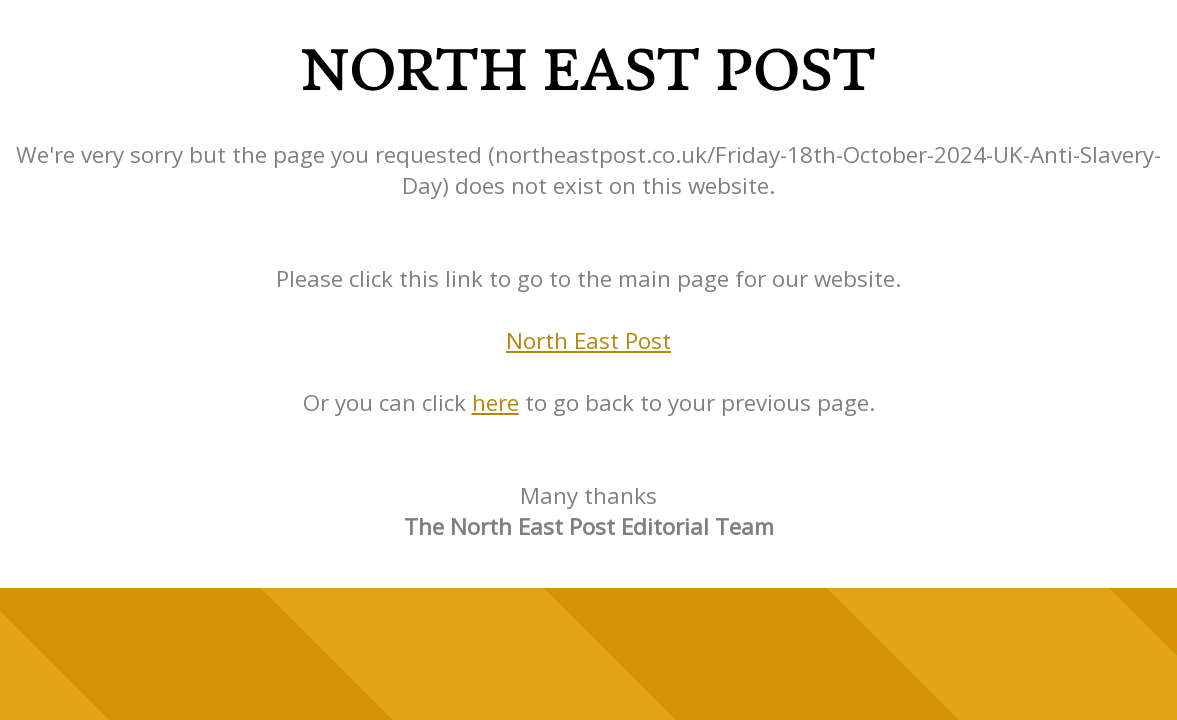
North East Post (588, 340)
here (495, 402)
